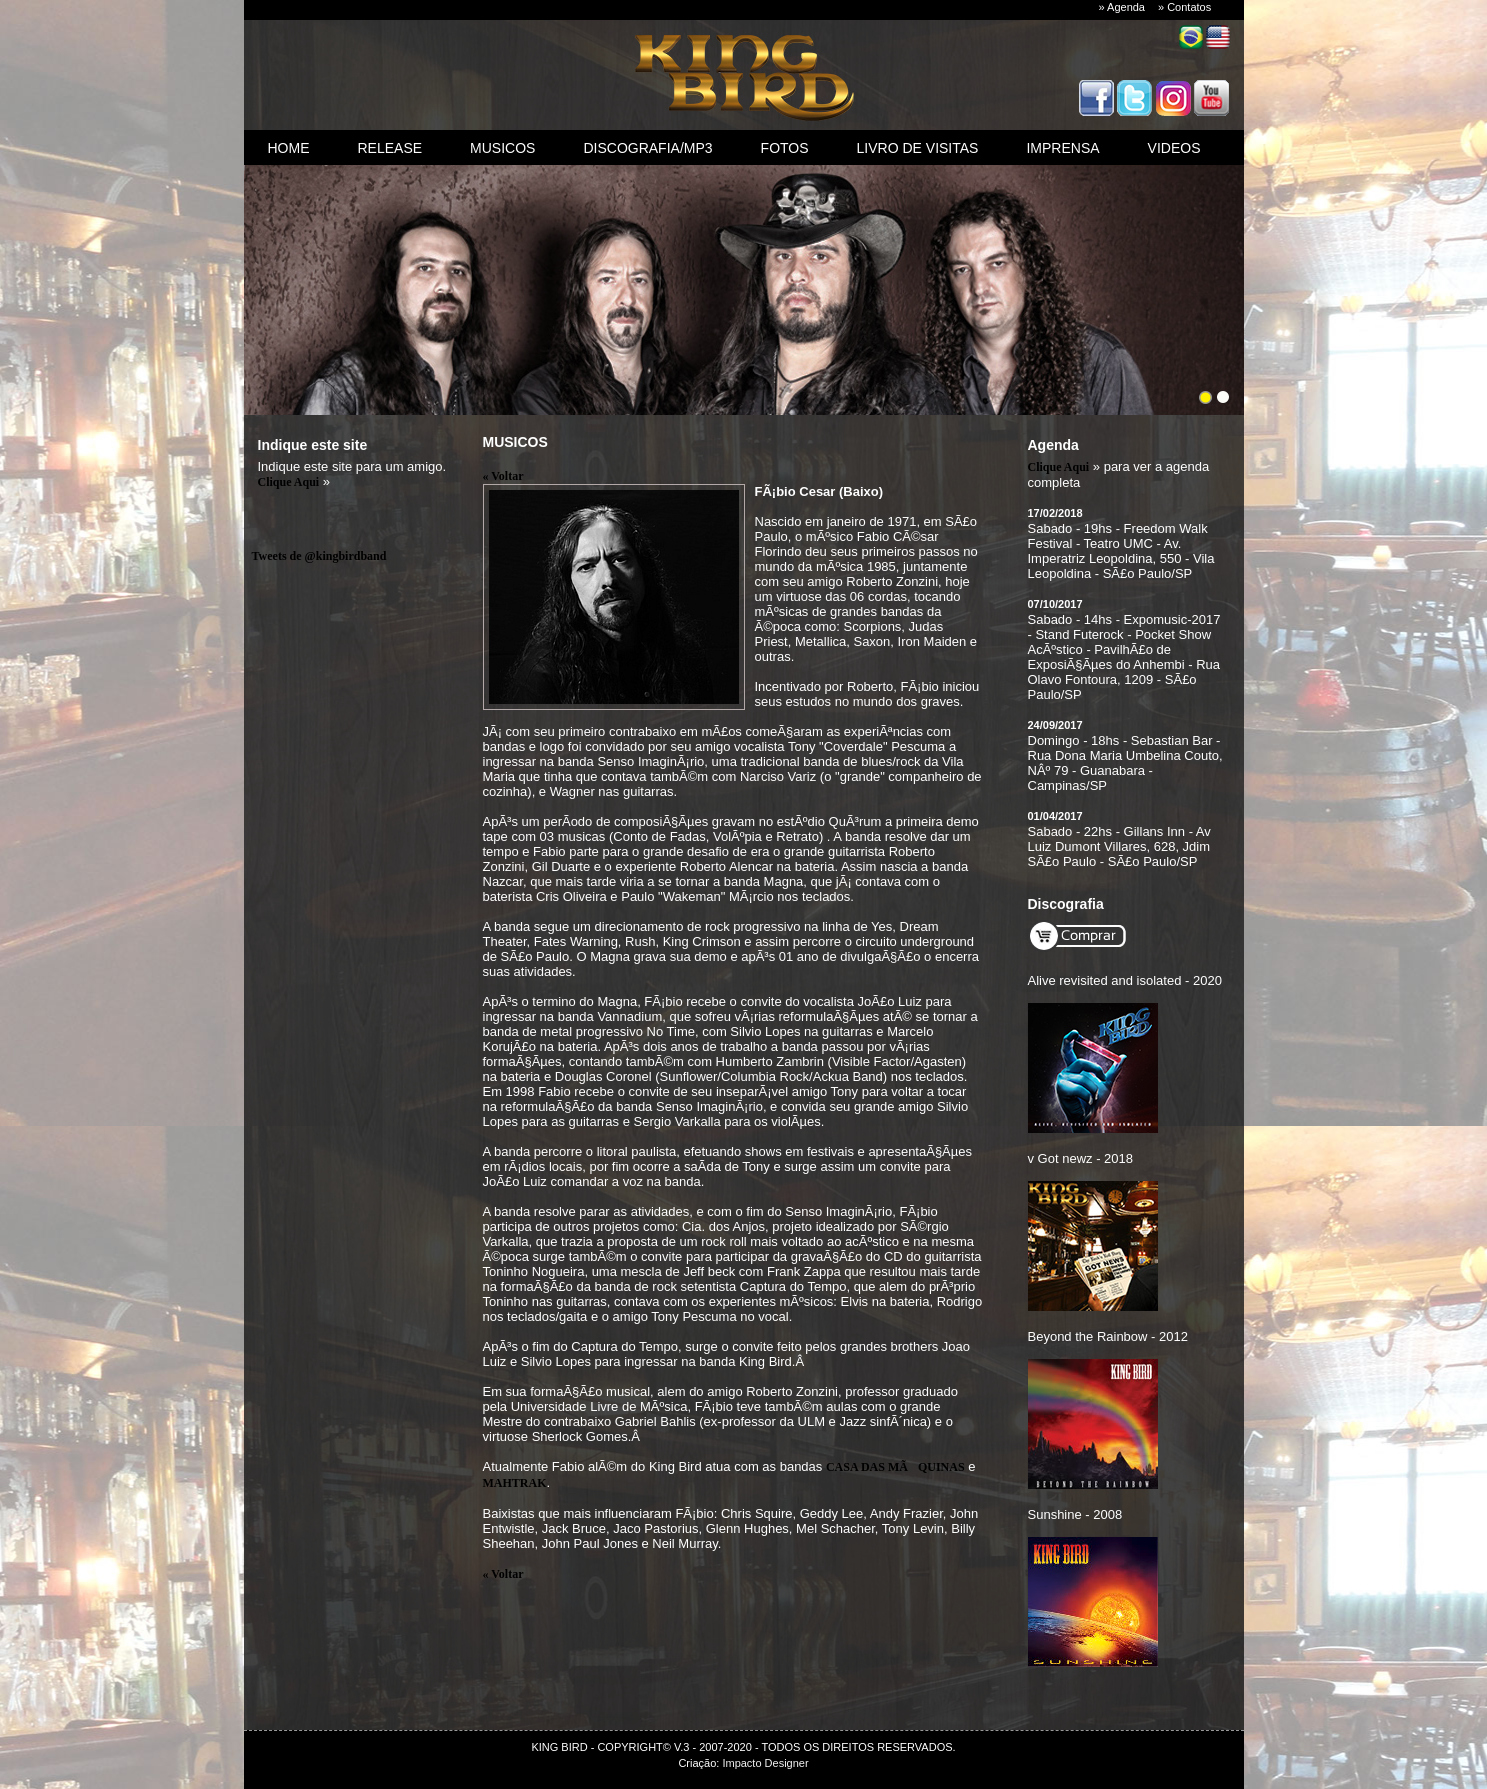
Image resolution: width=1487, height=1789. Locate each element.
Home (289, 148)
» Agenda (1122, 7)
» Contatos (1184, 7)
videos (1174, 148)
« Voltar (503, 476)
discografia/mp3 (647, 148)
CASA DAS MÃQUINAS (895, 1467)
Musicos (502, 148)
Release (390, 148)
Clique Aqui (289, 482)
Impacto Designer (765, 1763)
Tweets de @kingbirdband (319, 556)
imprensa (1062, 148)
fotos (785, 148)
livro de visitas (918, 148)
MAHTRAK (515, 1483)
